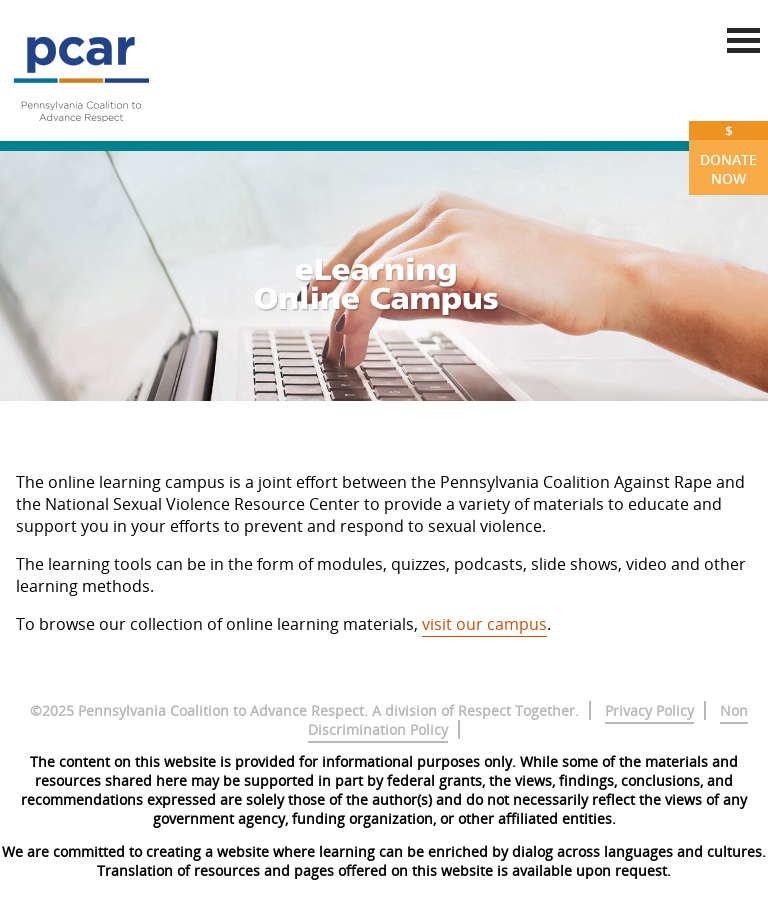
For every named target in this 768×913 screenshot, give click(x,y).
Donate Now (728, 154)
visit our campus (484, 624)
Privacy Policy (649, 710)
